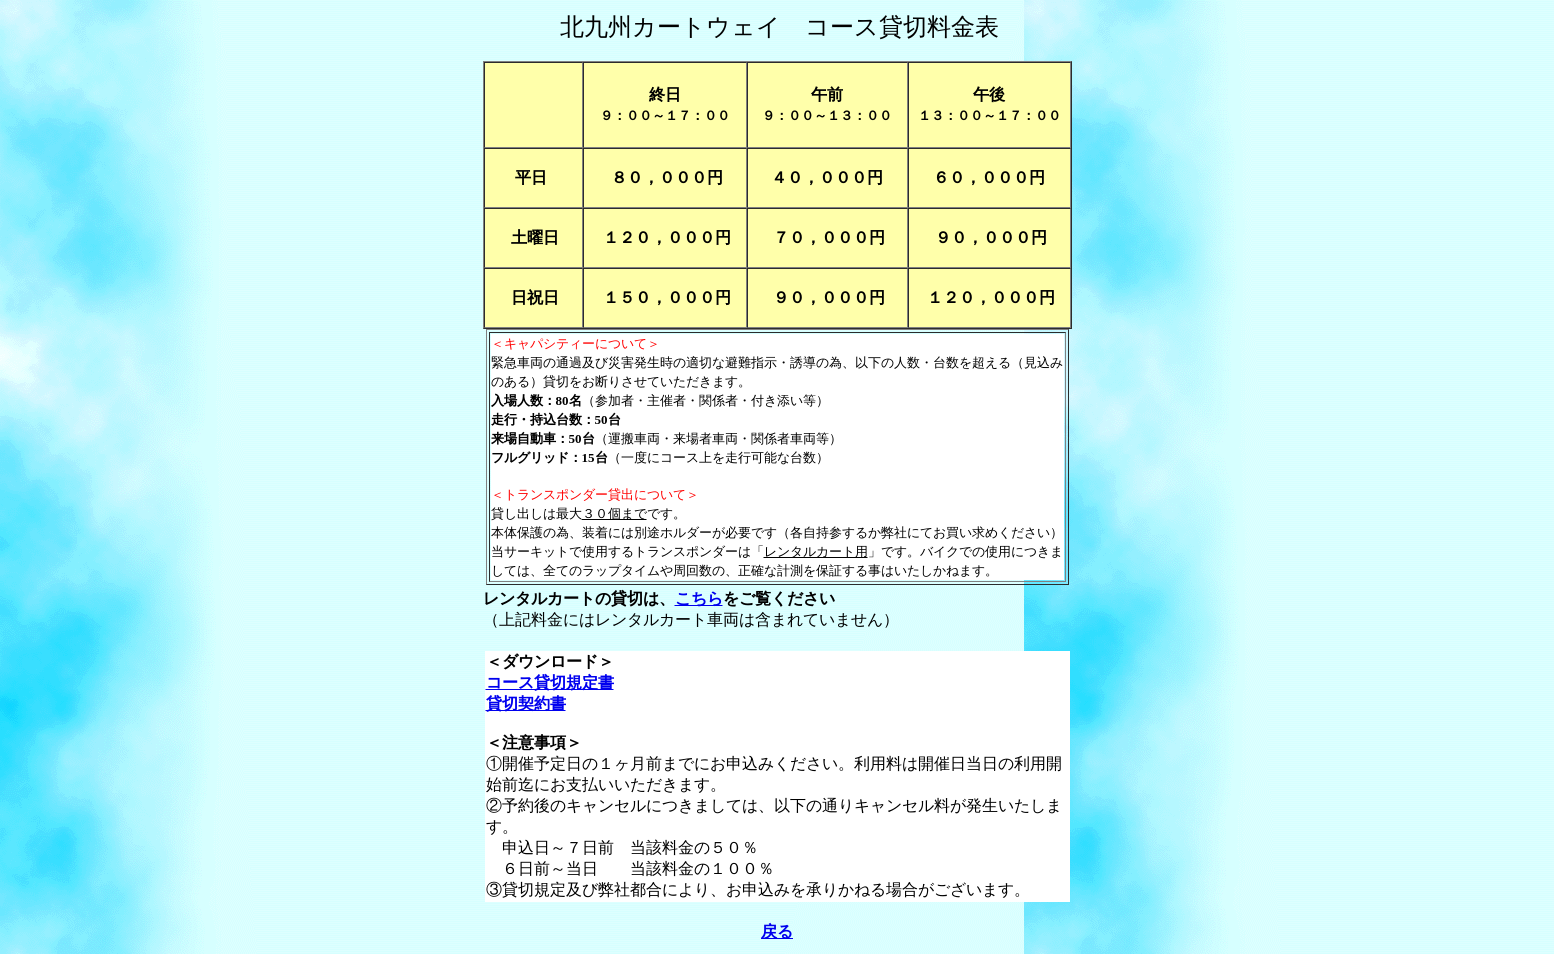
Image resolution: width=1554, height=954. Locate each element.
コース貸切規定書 (550, 682)
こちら (699, 598)
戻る (777, 931)
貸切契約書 (526, 703)
